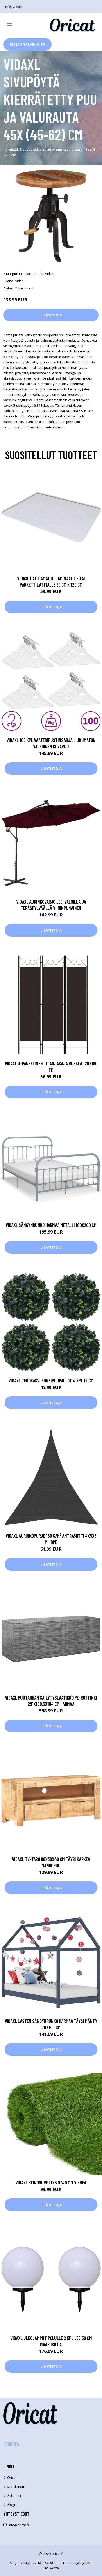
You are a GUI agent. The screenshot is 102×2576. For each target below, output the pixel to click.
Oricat (12, 2477)
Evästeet (52, 2562)
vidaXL (50, 273)
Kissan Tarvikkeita (27, 44)
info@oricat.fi (13, 7)
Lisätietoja (51, 315)
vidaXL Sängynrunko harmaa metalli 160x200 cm (51, 1225)
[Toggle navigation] (9, 25)
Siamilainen (15, 2486)
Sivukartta (51, 2568)
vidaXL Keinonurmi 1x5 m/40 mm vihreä (51, 2182)
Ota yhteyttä (31, 2562)
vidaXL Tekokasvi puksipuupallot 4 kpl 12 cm (51, 1380)
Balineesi (14, 2495)
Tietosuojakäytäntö (77, 2562)
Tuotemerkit (33, 273)
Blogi (11, 2504)
